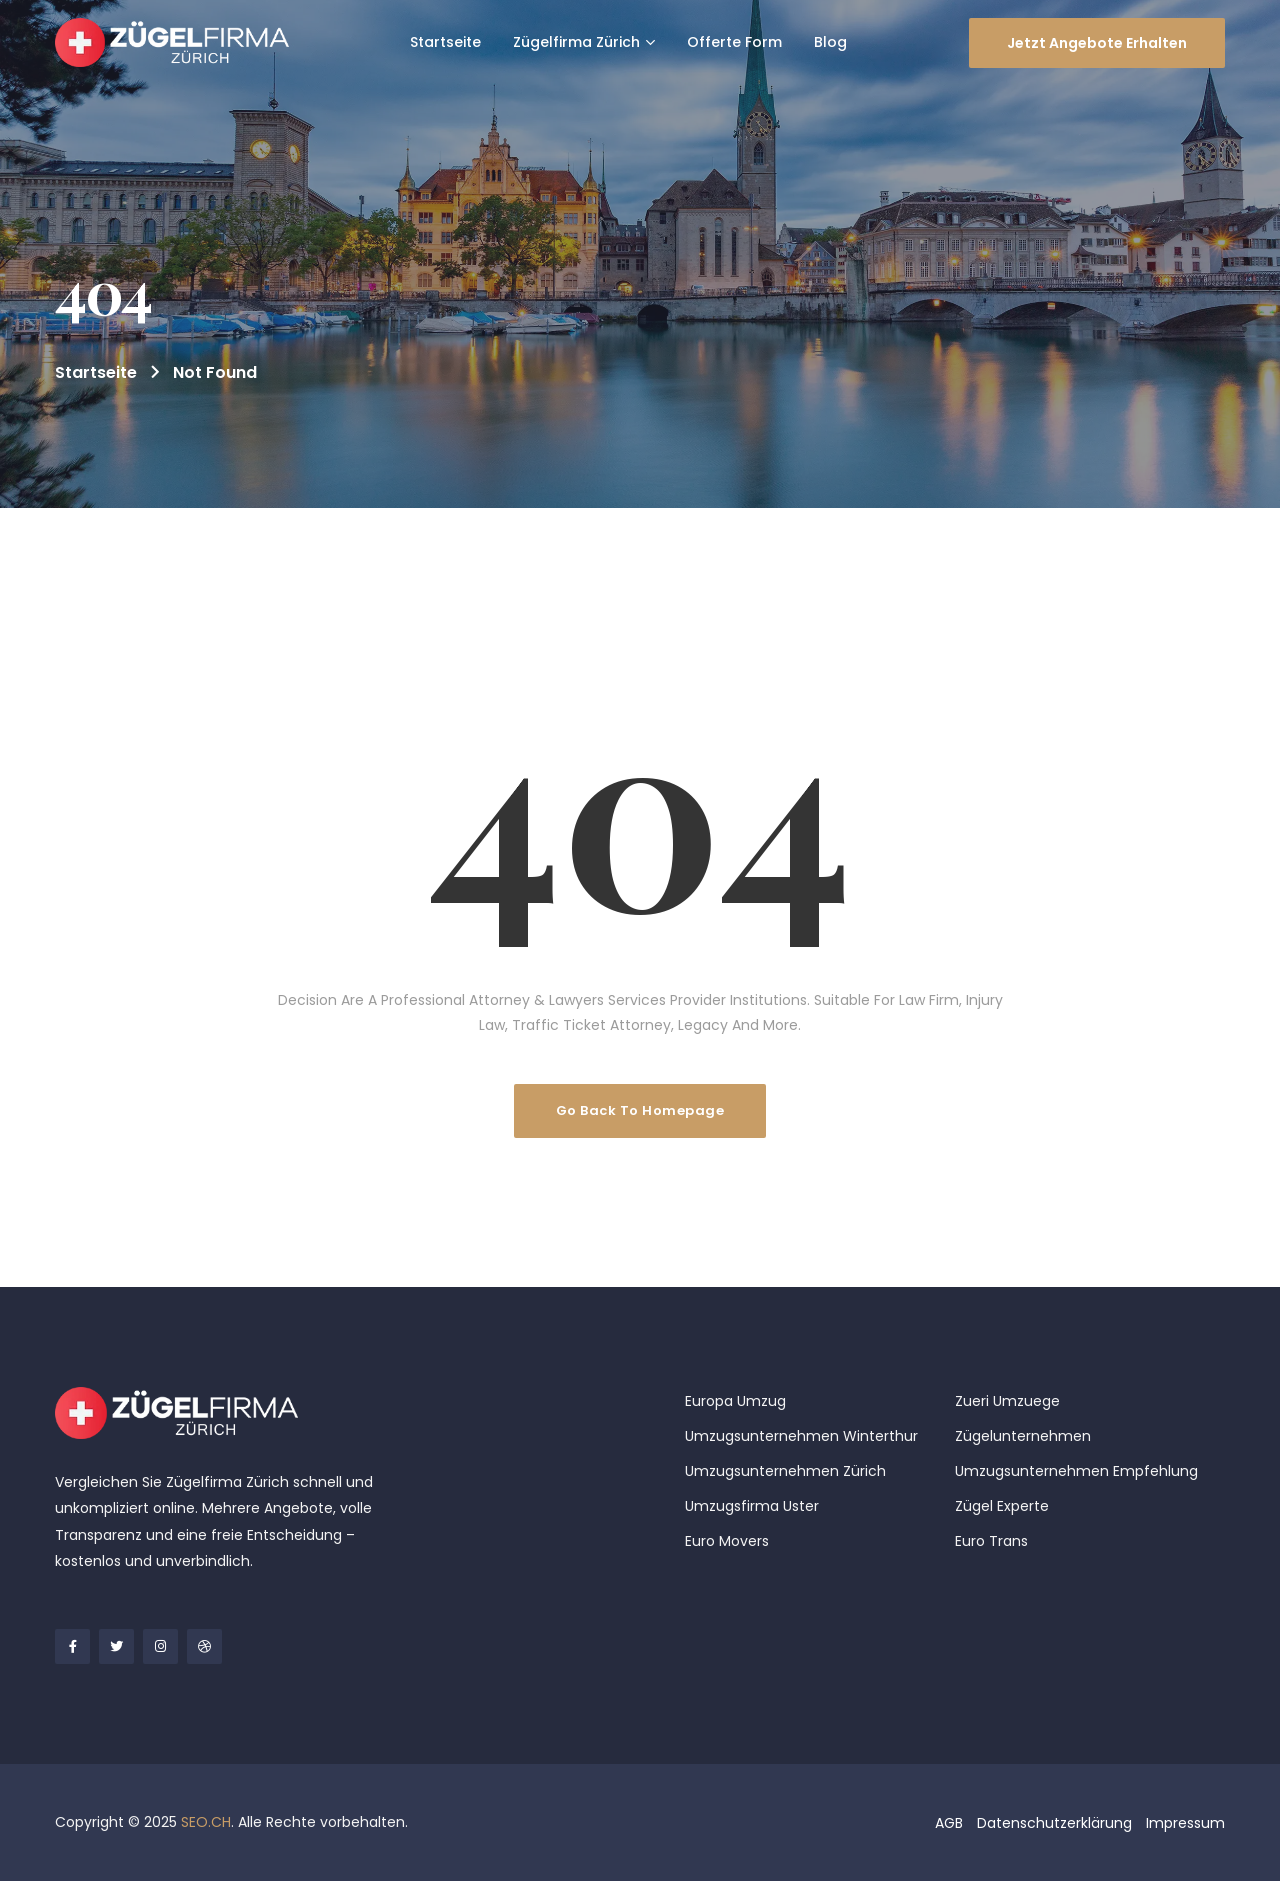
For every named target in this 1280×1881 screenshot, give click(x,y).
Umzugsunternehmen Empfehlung (1076, 1471)
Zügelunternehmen (1023, 1436)
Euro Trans (991, 1541)
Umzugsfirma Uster (752, 1506)
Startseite (96, 372)
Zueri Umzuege (1007, 1401)
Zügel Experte (1002, 1506)
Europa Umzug (735, 1401)
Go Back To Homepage (640, 1110)
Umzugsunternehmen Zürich (785, 1471)
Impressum (1185, 1823)
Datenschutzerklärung (1054, 1823)
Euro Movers (727, 1541)
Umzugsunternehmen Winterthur (801, 1436)
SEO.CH (206, 1822)
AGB (949, 1823)
